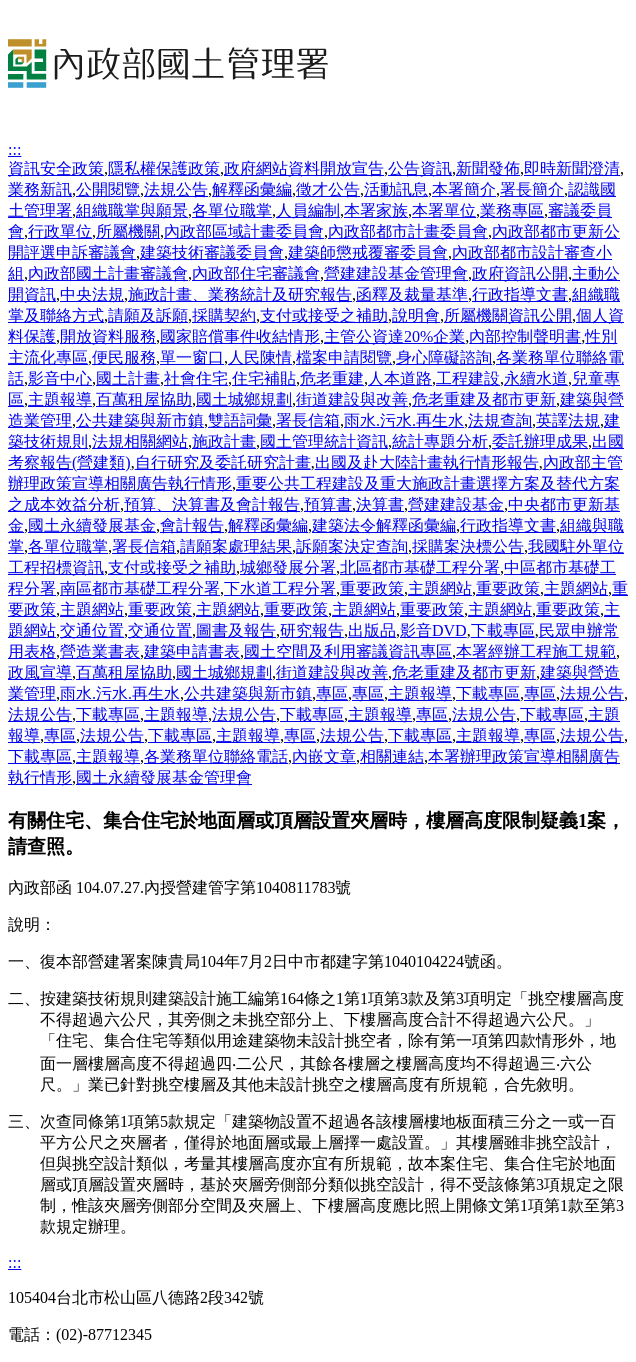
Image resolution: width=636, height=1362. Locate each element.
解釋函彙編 (252, 189)
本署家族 (376, 210)
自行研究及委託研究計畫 (223, 462)
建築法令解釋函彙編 (384, 525)
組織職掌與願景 (132, 210)
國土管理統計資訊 (324, 441)
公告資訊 (420, 168)
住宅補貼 (264, 378)
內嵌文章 (324, 756)
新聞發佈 (488, 168)
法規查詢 (500, 420)
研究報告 (312, 630)
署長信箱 (308, 420)
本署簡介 (464, 189)
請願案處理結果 (236, 546)
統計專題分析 (440, 441)
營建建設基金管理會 (396, 273)
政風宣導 (40, 672)
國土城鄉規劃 (244, 399)
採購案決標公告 (468, 546)
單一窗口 (192, 357)
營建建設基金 (456, 504)
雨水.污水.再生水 (404, 420)
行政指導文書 (520, 294)
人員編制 (308, 210)
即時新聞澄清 (572, 168)
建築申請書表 (192, 651)
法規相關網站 (140, 441)
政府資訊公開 (520, 273)
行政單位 (60, 231)
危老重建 (332, 378)
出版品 (372, 630)
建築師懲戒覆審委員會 (368, 252)
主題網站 (440, 588)
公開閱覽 (108, 189)
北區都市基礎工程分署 (420, 567)
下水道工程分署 (280, 588)
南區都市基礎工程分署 (140, 588)
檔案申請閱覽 (344, 357)
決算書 (380, 504)
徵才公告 (328, 189)
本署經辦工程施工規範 (536, 651)
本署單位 (444, 210)
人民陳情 (260, 357)
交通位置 (92, 630)
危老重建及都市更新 (484, 399)
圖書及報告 (236, 630)
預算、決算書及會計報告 (212, 504)
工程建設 (468, 378)
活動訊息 (396, 189)
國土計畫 (128, 378)
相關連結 (392, 756)
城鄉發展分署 (288, 567)
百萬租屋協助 (144, 399)
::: (14, 149)
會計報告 (192, 525)
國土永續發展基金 (92, 525)
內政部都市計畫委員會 (408, 231)
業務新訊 (40, 189)
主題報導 (60, 399)
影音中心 (60, 378)
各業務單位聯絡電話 (216, 756)
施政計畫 (224, 441)
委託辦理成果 (540, 441)
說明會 (416, 315)
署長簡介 (532, 189)
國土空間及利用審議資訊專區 (348, 651)
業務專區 (512, 210)
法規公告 (176, 189)
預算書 (328, 504)
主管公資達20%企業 (394, 336)
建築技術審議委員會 (212, 252)
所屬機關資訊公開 (508, 315)
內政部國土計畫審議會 (108, 273)
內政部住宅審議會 (256, 273)
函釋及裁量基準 (412, 294)
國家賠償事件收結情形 (240, 336)
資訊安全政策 (56, 168)
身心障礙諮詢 (444, 357)
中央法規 (92, 294)
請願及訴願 (148, 315)
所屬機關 (128, 231)
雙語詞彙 (240, 420)
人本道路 (400, 378)
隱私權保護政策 (164, 168)
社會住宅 (196, 378)
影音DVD (433, 630)
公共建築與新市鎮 (140, 420)
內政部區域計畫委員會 (244, 231)
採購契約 (224, 315)
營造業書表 (100, 651)
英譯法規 (568, 420)
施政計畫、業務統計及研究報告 (240, 294)
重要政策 (372, 588)
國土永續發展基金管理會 (164, 777)
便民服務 (124, 357)
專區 (332, 693)
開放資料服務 (108, 336)
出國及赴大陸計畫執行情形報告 (427, 462)
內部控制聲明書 (525, 336)
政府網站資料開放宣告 (304, 168)
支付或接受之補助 (324, 315)
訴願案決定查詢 (352, 546)
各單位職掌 (232, 210)
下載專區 (503, 630)
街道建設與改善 (352, 399)
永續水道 (536, 378)
